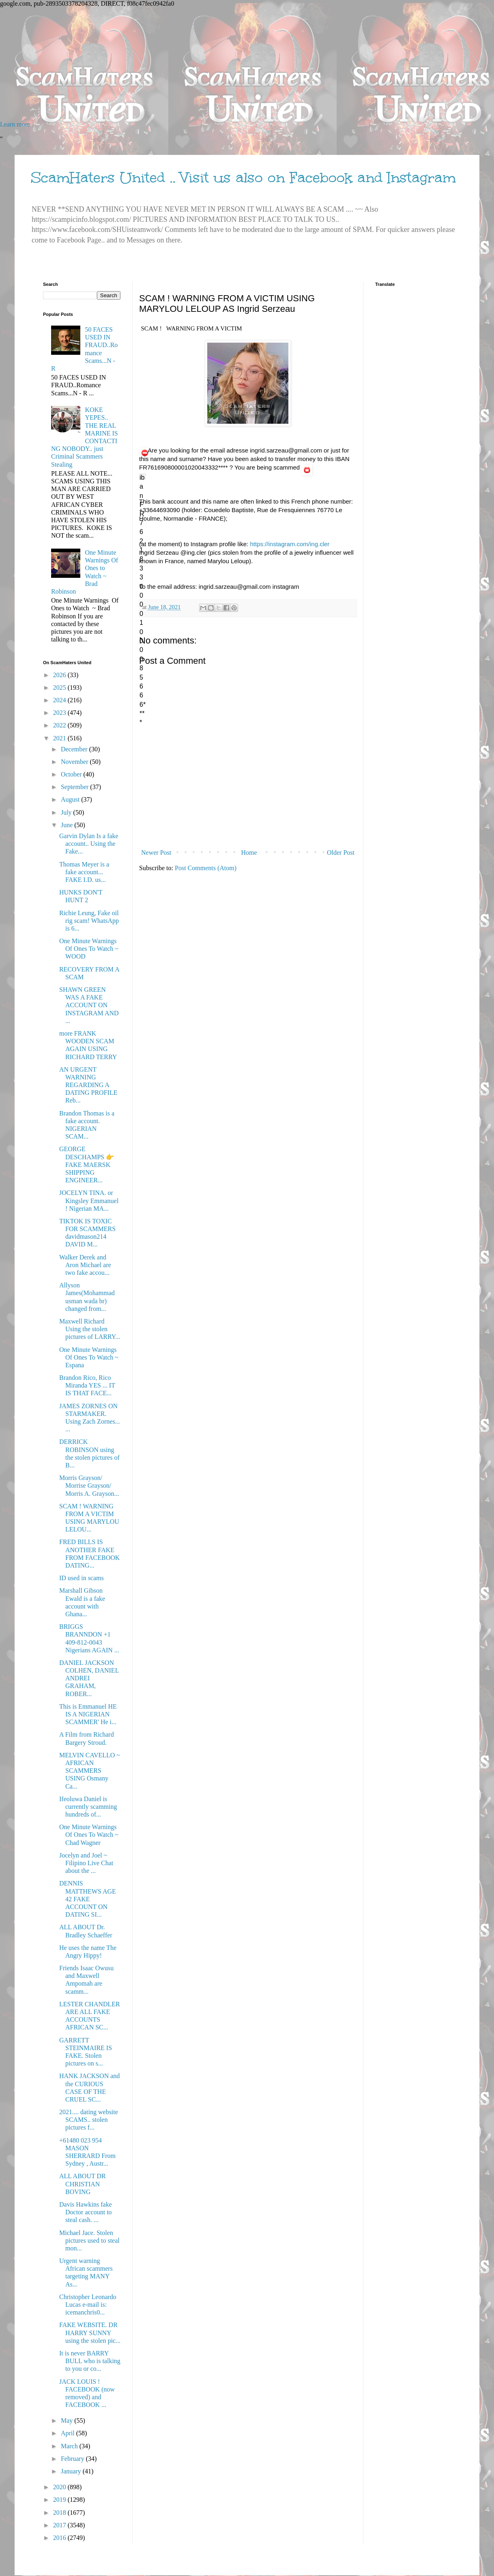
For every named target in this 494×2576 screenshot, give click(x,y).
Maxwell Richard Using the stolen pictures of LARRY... (89, 1329)
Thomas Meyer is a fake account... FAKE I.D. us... (84, 872)
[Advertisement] (243, 64)
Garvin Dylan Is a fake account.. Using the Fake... (88, 843)
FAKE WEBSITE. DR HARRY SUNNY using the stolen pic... (89, 2332)
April (68, 2433)
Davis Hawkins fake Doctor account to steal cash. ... (85, 2212)
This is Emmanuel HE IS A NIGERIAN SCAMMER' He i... (88, 1714)
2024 (60, 700)
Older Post (340, 852)
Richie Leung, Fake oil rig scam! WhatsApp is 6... (89, 920)
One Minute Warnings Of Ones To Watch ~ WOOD (88, 948)
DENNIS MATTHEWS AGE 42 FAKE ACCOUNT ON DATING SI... (87, 1899)
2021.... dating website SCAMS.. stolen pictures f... (88, 2119)
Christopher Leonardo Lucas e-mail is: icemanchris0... (87, 2304)
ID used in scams (81, 1577)
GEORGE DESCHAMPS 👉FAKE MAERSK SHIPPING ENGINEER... (86, 1164)
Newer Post (156, 852)
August (71, 799)
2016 (60, 2537)
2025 (60, 687)
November (75, 761)
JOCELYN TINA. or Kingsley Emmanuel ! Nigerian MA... (88, 1200)
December (75, 749)
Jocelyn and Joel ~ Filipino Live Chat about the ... (86, 1863)
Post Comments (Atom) (205, 867)
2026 (60, 674)
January (72, 2471)
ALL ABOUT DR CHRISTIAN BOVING (82, 2184)
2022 (60, 725)
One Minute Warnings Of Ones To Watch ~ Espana (88, 1357)
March (70, 2446)
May (67, 2420)
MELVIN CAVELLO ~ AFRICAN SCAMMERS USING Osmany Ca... (89, 1771)
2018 (60, 2512)
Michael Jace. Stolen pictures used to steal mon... (89, 2240)
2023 (60, 712)
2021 (60, 738)
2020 (60, 2487)
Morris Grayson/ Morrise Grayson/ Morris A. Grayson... (89, 1485)
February (73, 2458)
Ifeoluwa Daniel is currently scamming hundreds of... (88, 1806)
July (67, 812)
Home (249, 852)
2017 (60, 2525)
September (75, 786)
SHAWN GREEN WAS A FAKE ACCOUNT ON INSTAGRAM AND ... (89, 1005)
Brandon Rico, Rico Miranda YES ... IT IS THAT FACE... (87, 1385)
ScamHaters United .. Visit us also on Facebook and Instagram (243, 177)
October (72, 774)
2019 (60, 2499)
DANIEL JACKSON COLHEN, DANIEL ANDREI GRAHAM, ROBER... (89, 1678)
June (67, 824)
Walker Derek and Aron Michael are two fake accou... (85, 1265)
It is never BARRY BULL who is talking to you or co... (89, 2361)
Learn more (15, 124)
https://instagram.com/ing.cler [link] (289, 544)
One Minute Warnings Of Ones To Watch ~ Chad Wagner (88, 1834)
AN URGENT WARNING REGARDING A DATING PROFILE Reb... (88, 1085)
